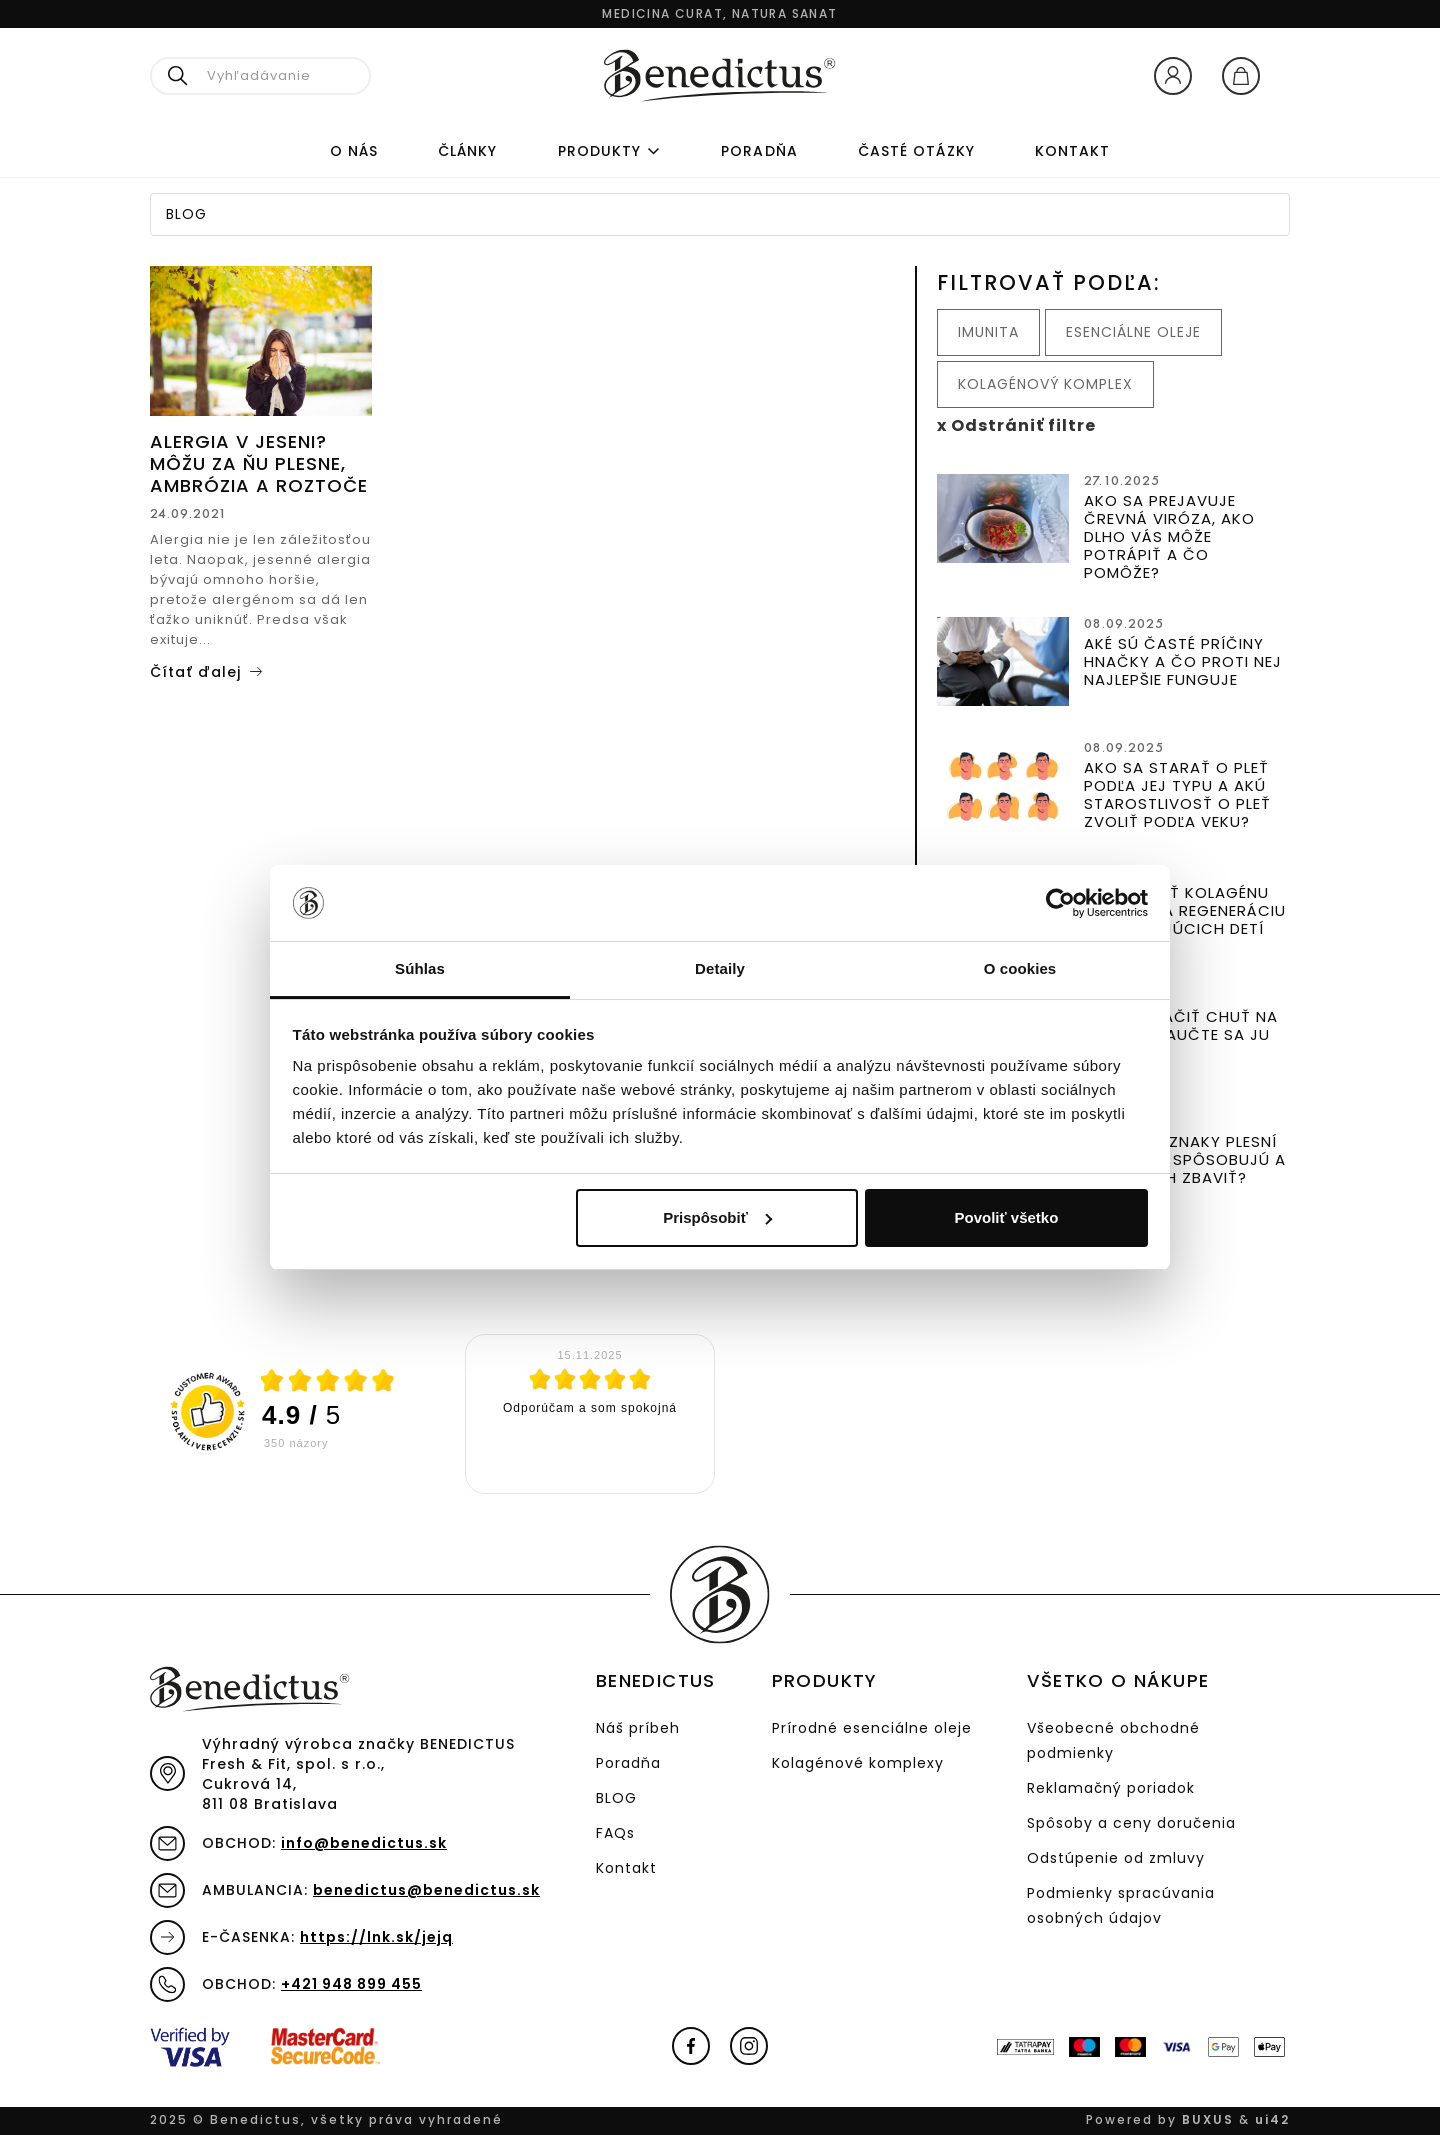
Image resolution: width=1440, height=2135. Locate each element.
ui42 (1272, 2119)
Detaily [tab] (720, 968)
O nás (354, 151)
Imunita (988, 332)
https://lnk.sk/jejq (376, 1937)
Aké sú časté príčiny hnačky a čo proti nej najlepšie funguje (1183, 661)
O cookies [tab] (1020, 968)
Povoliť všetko (1006, 1217)
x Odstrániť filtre (1016, 425)
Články (467, 151)
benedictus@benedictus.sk (426, 1890)
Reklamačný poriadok (1111, 1788)
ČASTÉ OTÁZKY (916, 151)
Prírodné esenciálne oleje (872, 1728)
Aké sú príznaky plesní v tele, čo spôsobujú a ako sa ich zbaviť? (1185, 1159)
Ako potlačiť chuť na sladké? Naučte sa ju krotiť (1181, 1034)
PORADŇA (759, 151)
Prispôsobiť (717, 1217)
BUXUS (1208, 2119)
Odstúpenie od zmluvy (1116, 1858)
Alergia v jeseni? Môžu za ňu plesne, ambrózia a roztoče (259, 463)
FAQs (615, 1833)
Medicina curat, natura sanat (719, 13)
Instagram (749, 2046)
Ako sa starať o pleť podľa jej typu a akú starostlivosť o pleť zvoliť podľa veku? (1177, 794)
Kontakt (1073, 151)
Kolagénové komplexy (858, 1763)
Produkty (600, 151)
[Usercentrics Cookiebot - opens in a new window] (1060, 903)
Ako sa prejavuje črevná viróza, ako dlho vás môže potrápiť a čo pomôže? (1169, 536)
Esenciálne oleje (1133, 332)
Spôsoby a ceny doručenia (1131, 1823)
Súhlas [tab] (420, 968)
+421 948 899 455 (351, 1984)
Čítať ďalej (195, 672)
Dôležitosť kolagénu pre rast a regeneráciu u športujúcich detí (1185, 910)
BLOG (616, 1798)
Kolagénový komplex (1045, 384)
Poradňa (628, 1763)
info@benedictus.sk (364, 1843)
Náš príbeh (638, 1728)
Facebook (691, 2046)
